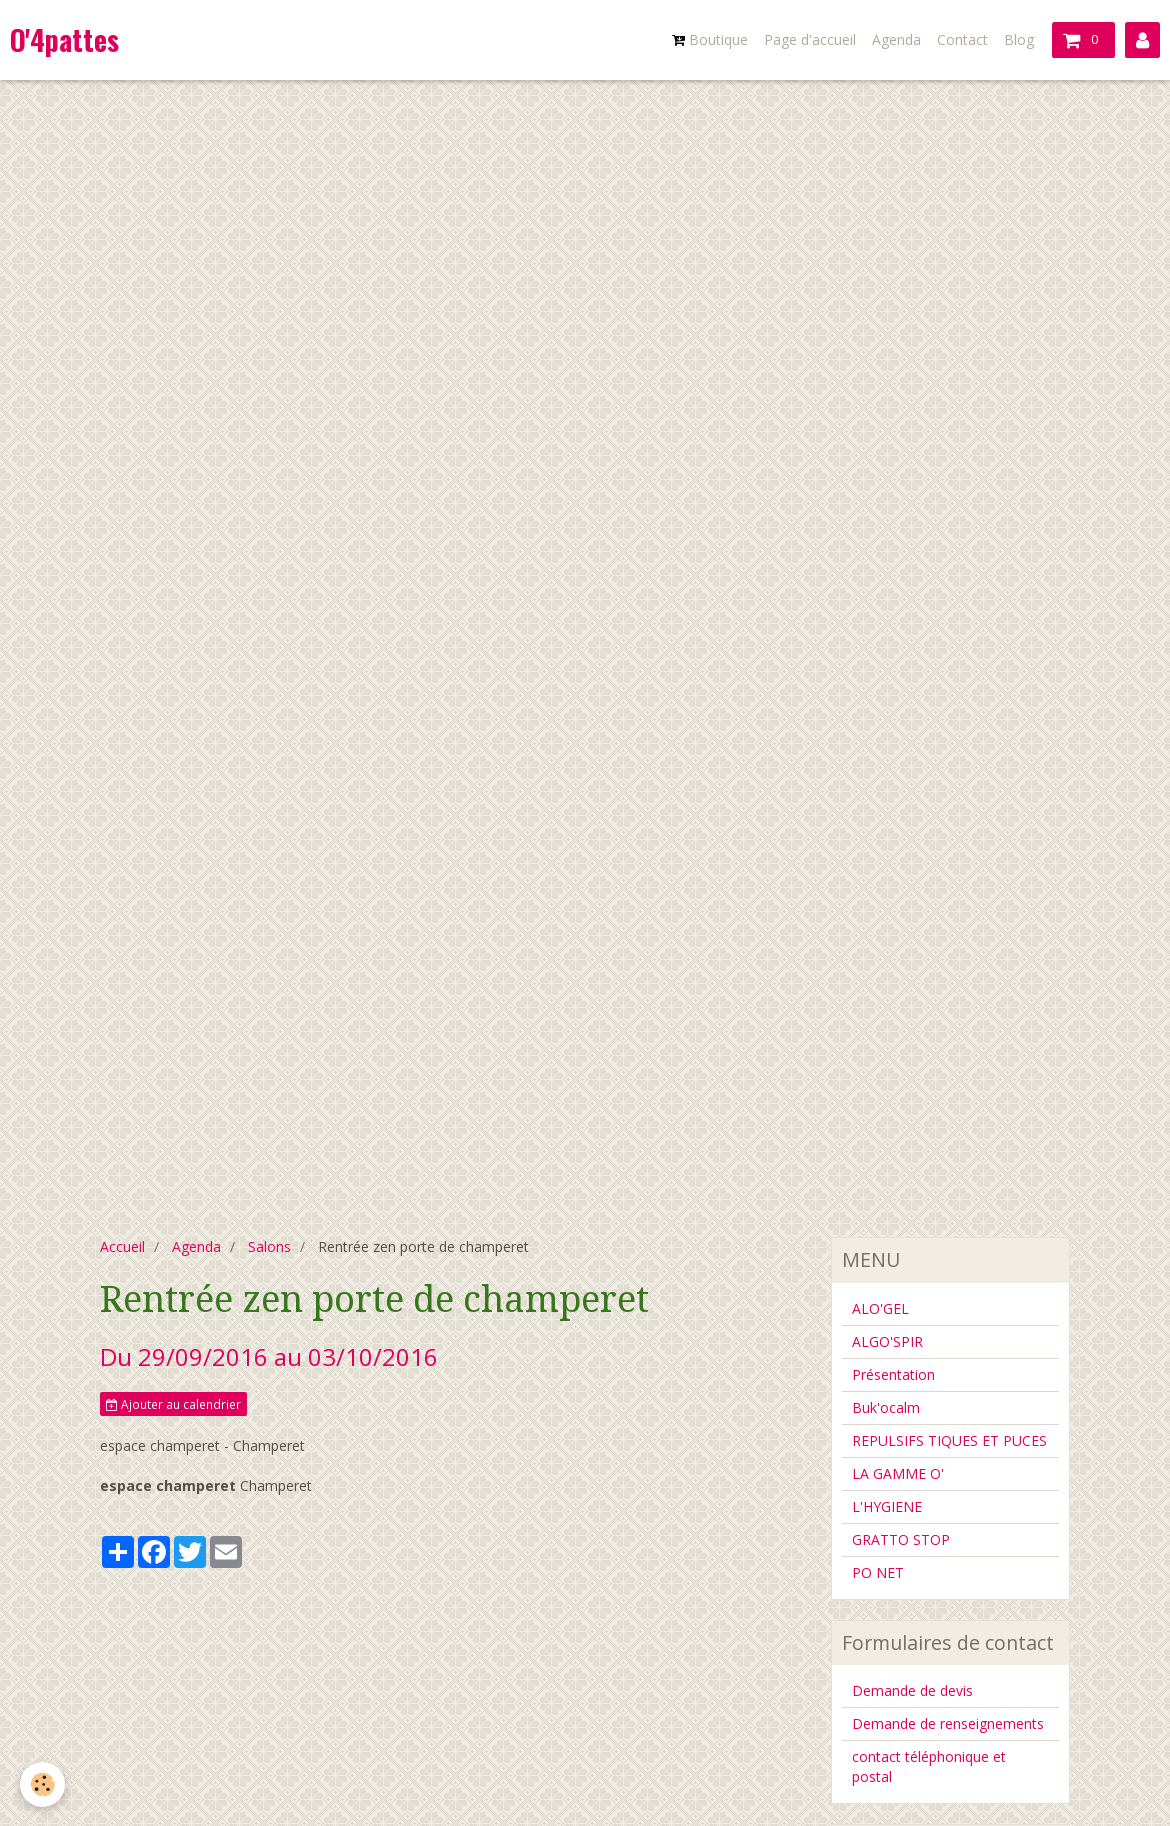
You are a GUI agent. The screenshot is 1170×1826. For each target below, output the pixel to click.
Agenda (896, 39)
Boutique (710, 39)
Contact (962, 39)
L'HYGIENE (887, 1506)
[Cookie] (42, 1784)
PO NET (878, 1572)
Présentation (893, 1374)
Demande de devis (912, 1690)
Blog (1019, 39)
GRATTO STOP (901, 1539)
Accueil (122, 1246)
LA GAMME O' (898, 1473)
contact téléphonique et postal (929, 1766)
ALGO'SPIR (887, 1341)
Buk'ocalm (886, 1407)
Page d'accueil (810, 39)
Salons (269, 1246)
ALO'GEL (880, 1308)
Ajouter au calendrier (173, 1404)
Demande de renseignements (948, 1723)
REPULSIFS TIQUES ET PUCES (949, 1440)
